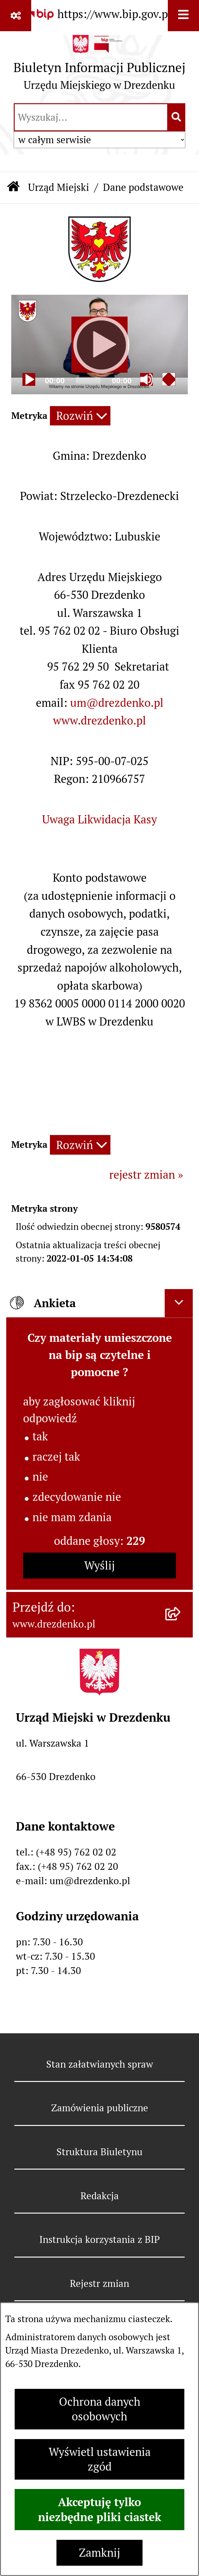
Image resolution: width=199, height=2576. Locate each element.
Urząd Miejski (58, 187)
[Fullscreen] (169, 379)
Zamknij (99, 2552)
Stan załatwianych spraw (99, 2064)
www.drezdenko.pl (99, 720)
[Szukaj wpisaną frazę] (176, 117)
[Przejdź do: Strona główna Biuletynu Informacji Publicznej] (13, 187)
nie (40, 1476)
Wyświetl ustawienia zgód (100, 2459)
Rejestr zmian (99, 2283)
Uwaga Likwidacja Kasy (99, 819)
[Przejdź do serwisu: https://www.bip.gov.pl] (99, 14)
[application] (99, 344)
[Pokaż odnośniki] (15, 15)
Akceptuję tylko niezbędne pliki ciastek (99, 2510)
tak (40, 1436)
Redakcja (99, 2196)
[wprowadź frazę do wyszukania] (91, 117)
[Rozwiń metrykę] (80, 416)
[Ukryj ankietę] (179, 1303)
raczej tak (56, 1456)
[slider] (88, 380)
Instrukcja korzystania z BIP (99, 2239)
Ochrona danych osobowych (99, 2409)
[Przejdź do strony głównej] (99, 66)
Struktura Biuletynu (99, 2152)
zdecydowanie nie (76, 1497)
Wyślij (99, 1565)
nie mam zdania (72, 1517)
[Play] (99, 345)
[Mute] (146, 379)
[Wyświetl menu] (183, 15)
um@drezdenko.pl (116, 703)
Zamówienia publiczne (99, 2108)
